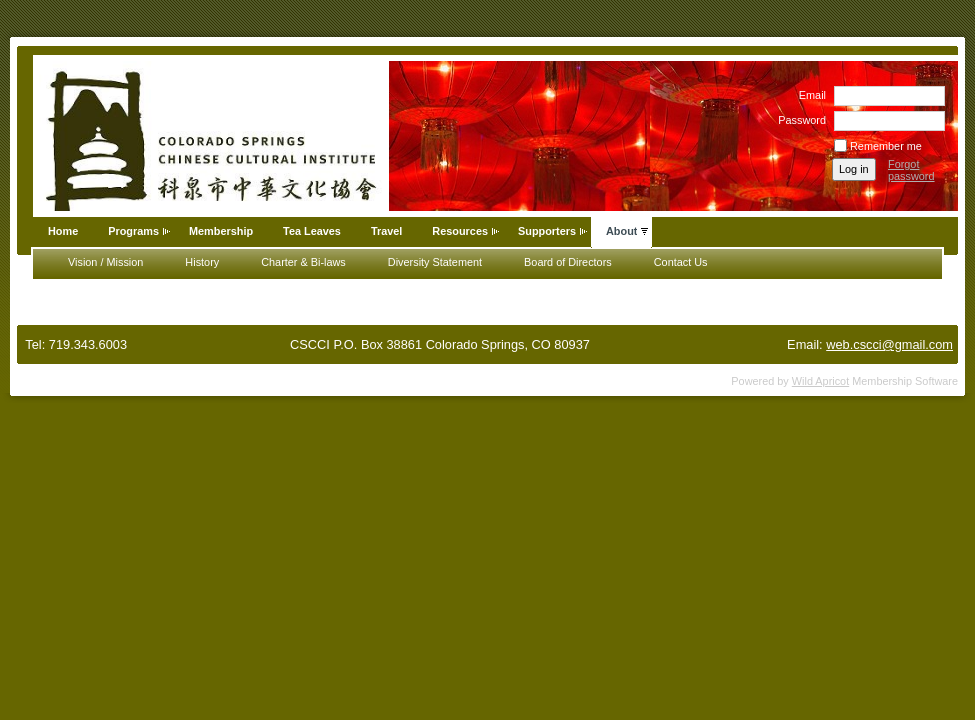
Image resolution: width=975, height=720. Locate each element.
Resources (460, 231)
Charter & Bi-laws (303, 262)
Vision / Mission (105, 262)
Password (798, 120)
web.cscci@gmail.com (889, 344)
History (202, 262)
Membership (221, 231)
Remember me (886, 146)
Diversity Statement (435, 262)
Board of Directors (568, 262)
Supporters (547, 231)
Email (809, 95)
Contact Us (681, 262)
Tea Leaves (312, 231)
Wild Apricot (820, 381)
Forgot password (911, 170)
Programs (133, 231)
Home (63, 231)
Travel (386, 231)
